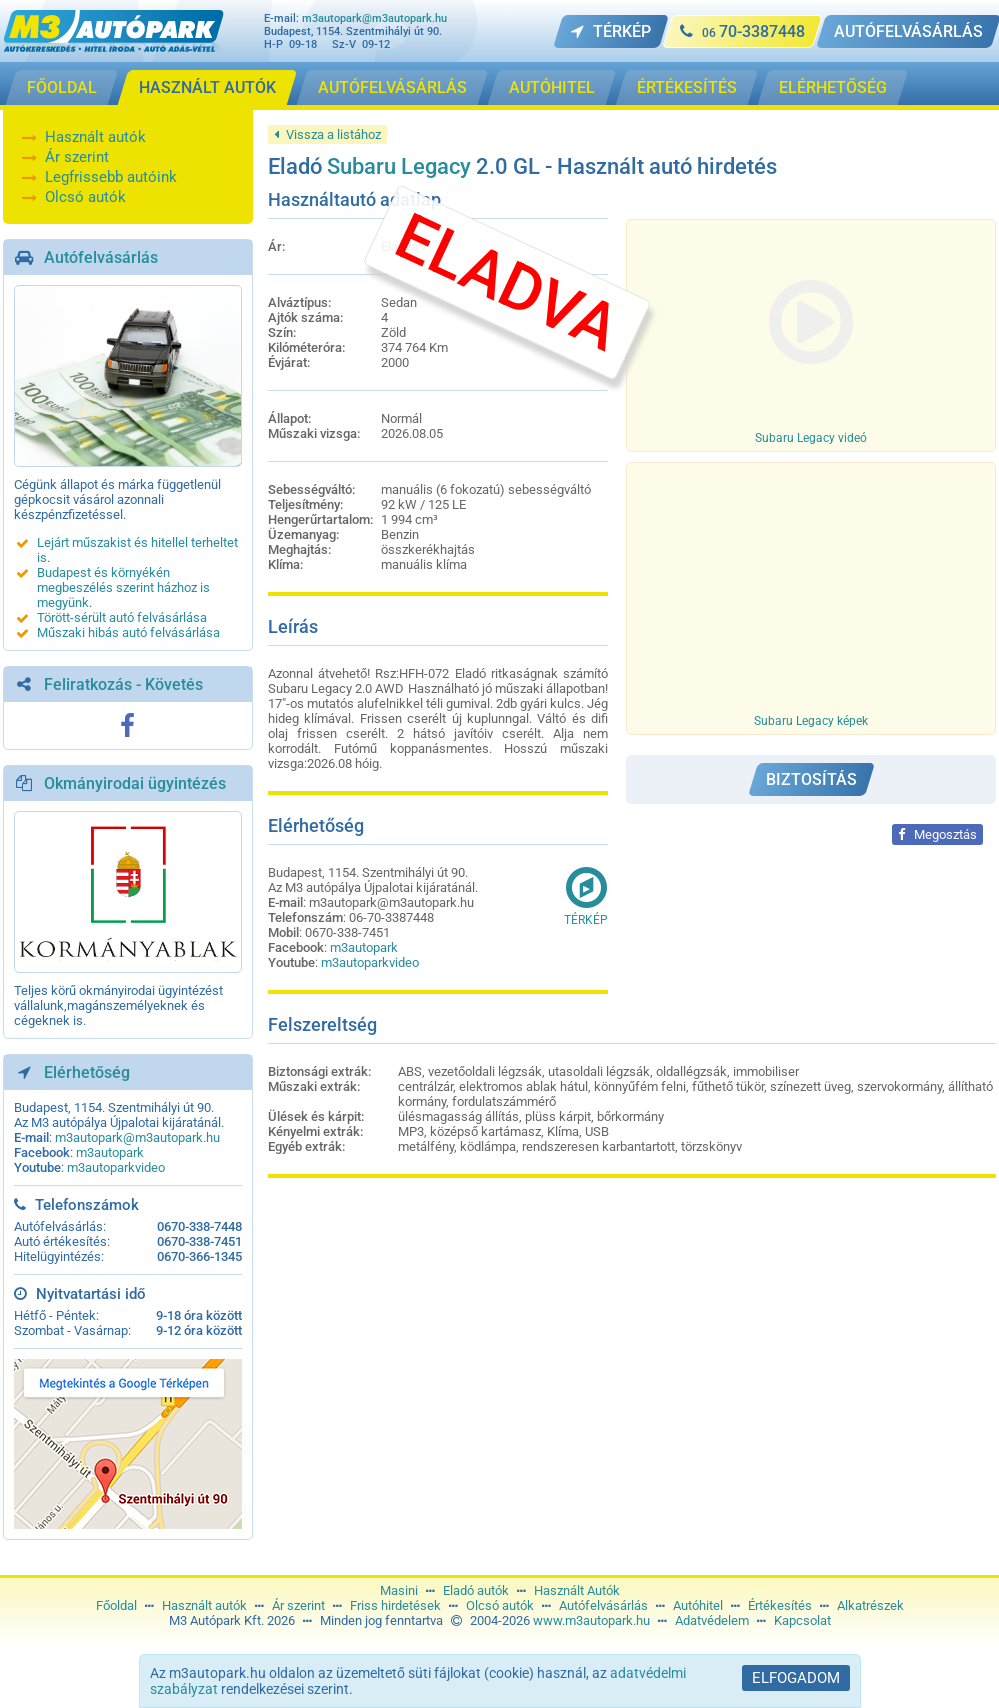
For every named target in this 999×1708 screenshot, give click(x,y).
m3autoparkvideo (116, 1167)
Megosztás (937, 834)
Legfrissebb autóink (111, 177)
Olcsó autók (85, 197)
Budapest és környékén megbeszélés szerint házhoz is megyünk (123, 587)
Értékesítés (780, 1605)
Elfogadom (796, 1678)
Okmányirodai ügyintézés (135, 783)
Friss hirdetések (395, 1605)
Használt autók (95, 137)
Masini (399, 1590)
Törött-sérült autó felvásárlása (122, 617)
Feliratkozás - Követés (123, 684)
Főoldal (116, 1605)
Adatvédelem (712, 1620)
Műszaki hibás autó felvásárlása (128, 632)
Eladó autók (476, 1590)
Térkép (586, 896)
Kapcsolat (802, 1620)
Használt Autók (577, 1590)
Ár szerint (77, 157)
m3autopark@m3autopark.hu (374, 18)
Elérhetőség (87, 1072)
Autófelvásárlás (101, 257)
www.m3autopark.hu (591, 1620)
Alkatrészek (870, 1605)
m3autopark (110, 1152)
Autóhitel (698, 1605)
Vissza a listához (327, 134)
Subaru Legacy (399, 166)
